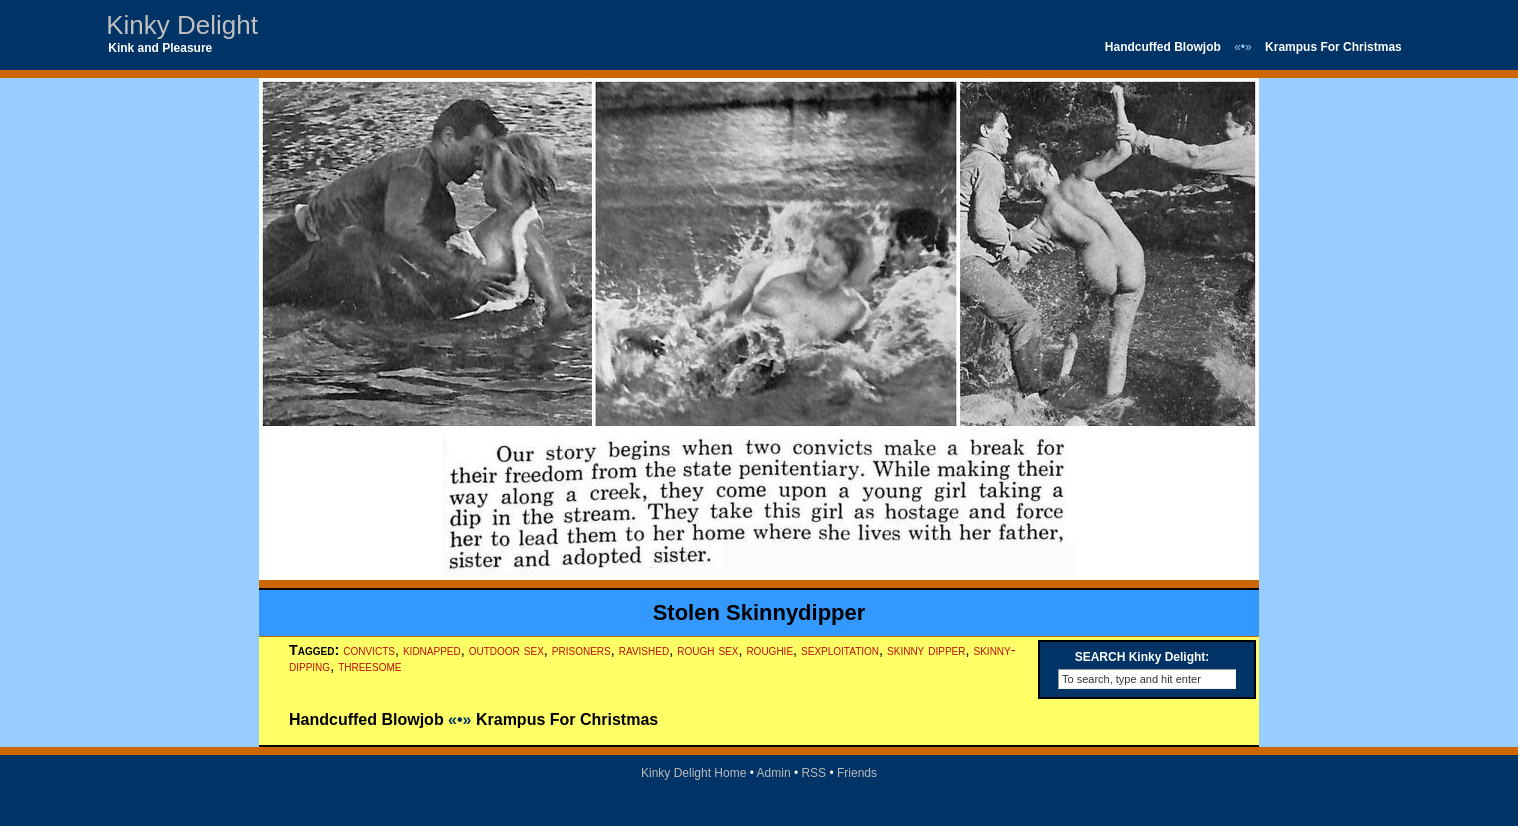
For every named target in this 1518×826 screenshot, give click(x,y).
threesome (369, 666)
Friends (857, 773)
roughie (769, 650)
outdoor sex (506, 650)
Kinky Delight (182, 25)
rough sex (707, 650)
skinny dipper (926, 650)
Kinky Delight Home (693, 773)
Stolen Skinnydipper (759, 612)
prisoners (581, 650)
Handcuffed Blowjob (1163, 47)
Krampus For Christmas (1333, 47)
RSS (813, 773)
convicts (369, 650)
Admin (774, 773)
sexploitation (840, 650)
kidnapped (432, 650)
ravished (644, 650)
